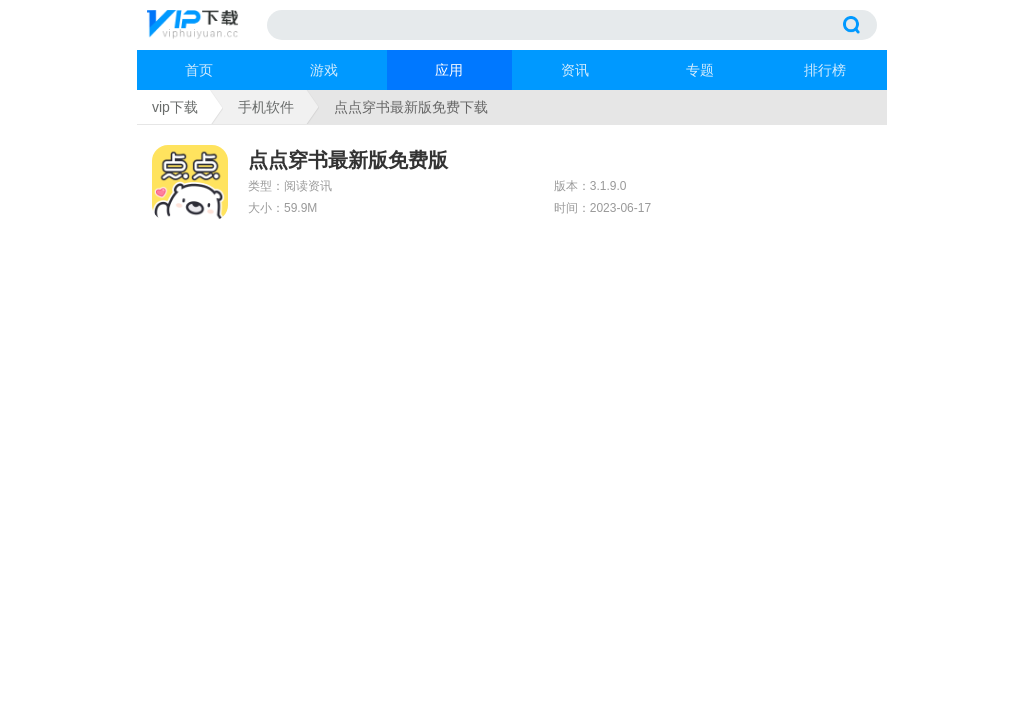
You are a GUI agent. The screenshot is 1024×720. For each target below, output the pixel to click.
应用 (449, 70)
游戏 (324, 70)
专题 (700, 70)
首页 (199, 70)
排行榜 (825, 70)
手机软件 (266, 107)
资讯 (575, 70)
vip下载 (175, 107)
